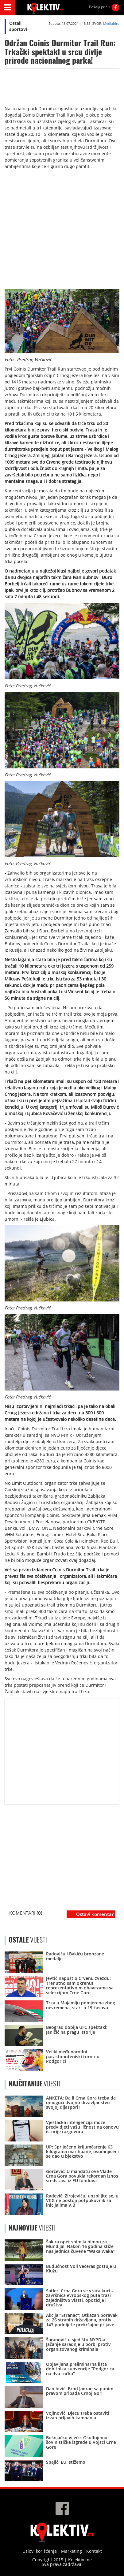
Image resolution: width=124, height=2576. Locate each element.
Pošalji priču (99, 6)
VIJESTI (34, 2083)
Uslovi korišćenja (39, 2551)
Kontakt (94, 2551)
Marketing (71, 2551)
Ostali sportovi (18, 26)
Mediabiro (111, 23)
